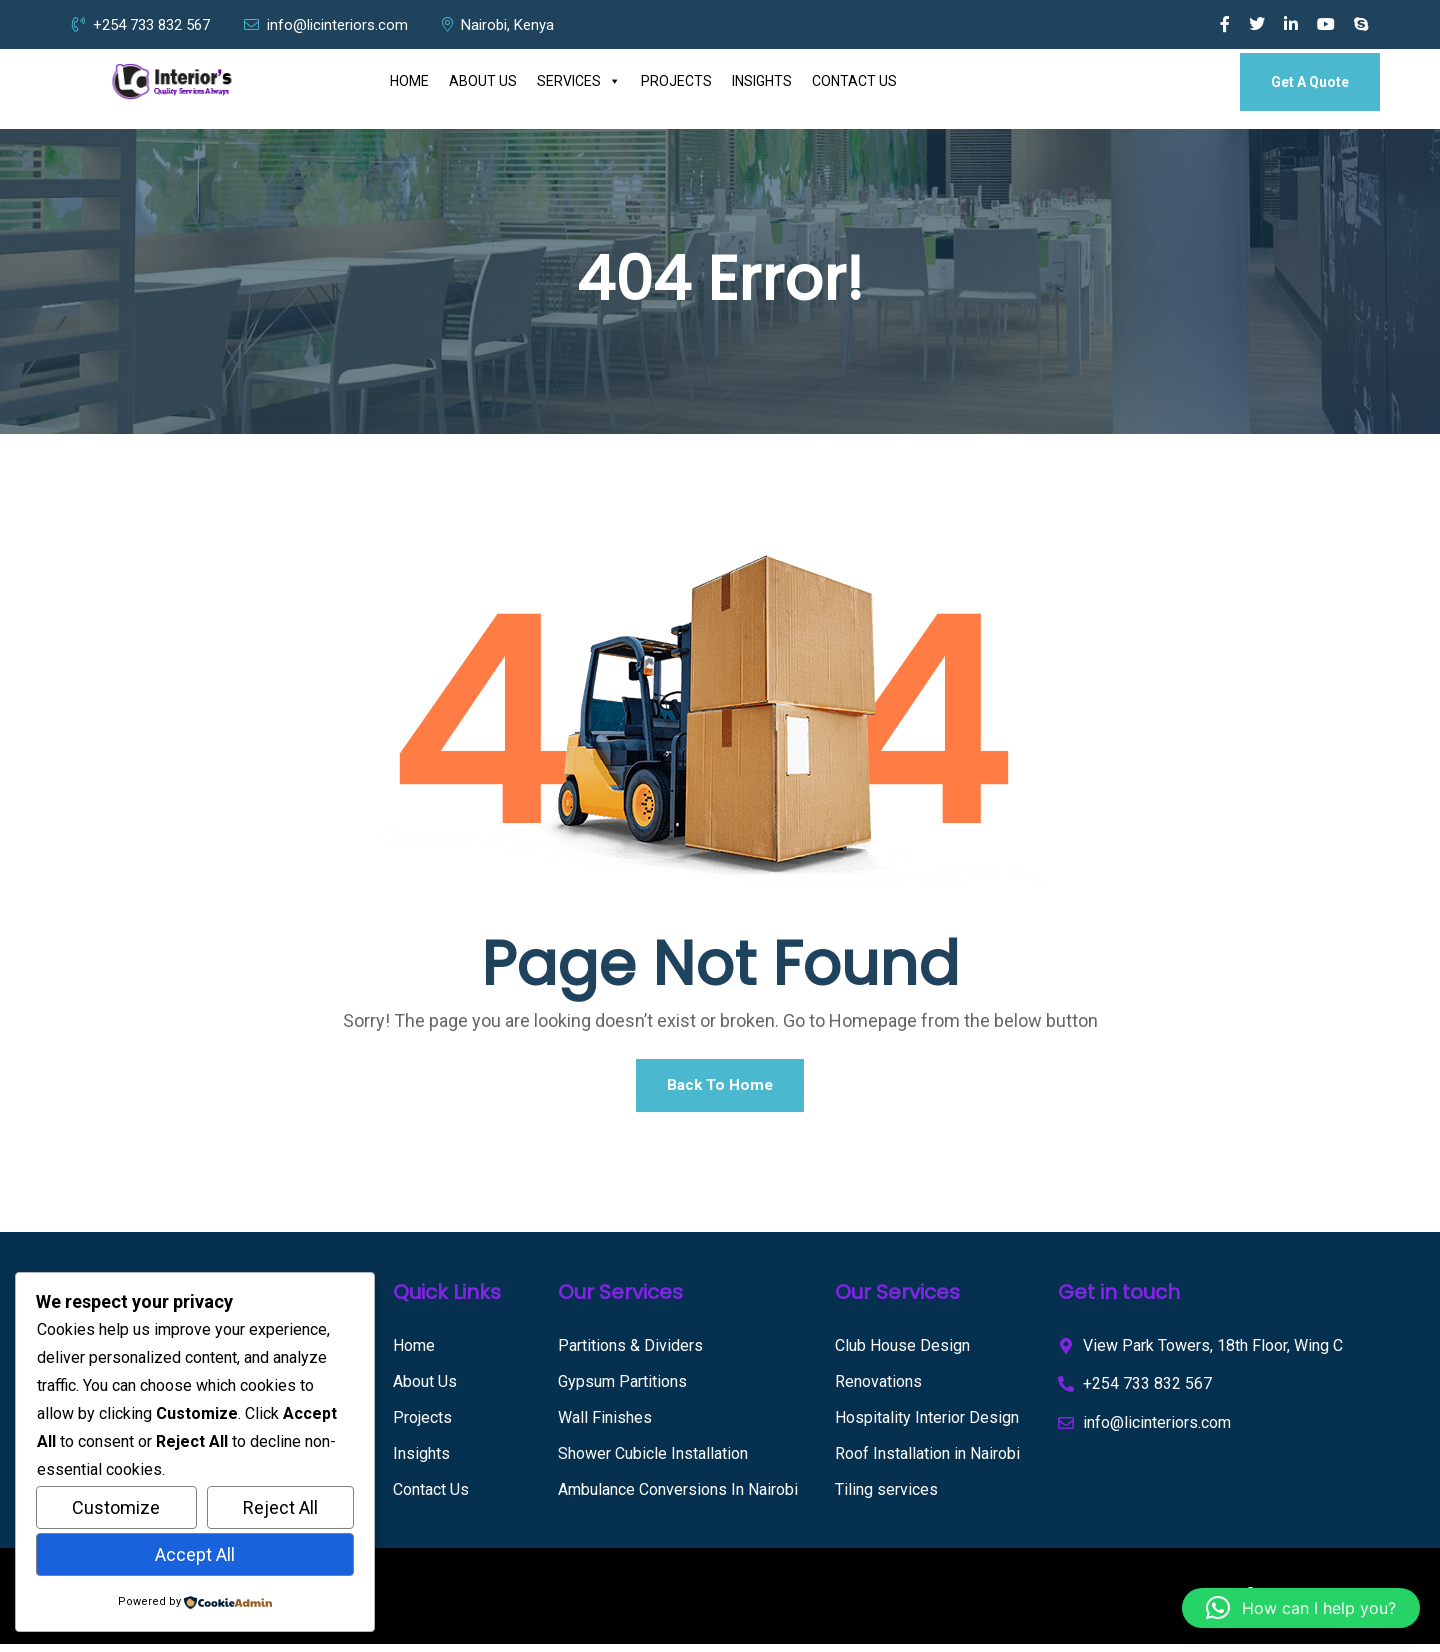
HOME (409, 81)
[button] (1301, 1608)
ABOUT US (483, 81)
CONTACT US (854, 81)
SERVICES (579, 81)
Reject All (280, 1507)
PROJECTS (676, 81)
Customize (116, 1507)
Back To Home (720, 1088)
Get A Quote (1310, 82)
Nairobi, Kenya (498, 25)
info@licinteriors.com (326, 25)
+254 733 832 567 (141, 25)
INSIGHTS (762, 81)
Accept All (195, 1554)
